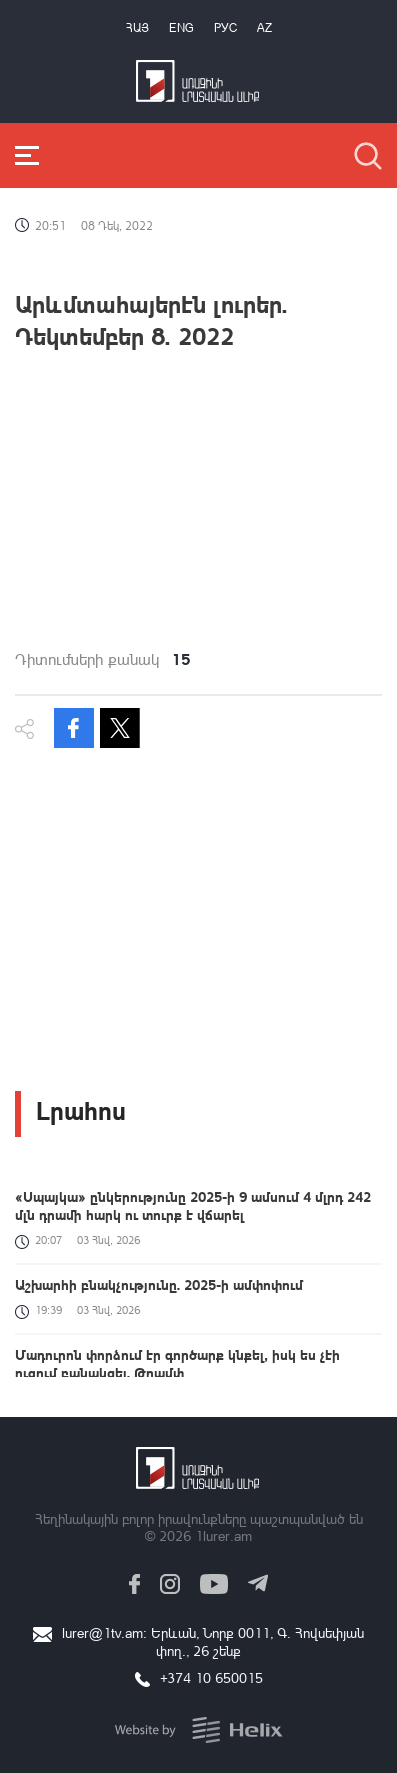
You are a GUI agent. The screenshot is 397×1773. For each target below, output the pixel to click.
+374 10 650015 (211, 1677)
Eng (181, 27)
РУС (225, 27)
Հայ (137, 27)
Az (264, 27)
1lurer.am (223, 1535)
